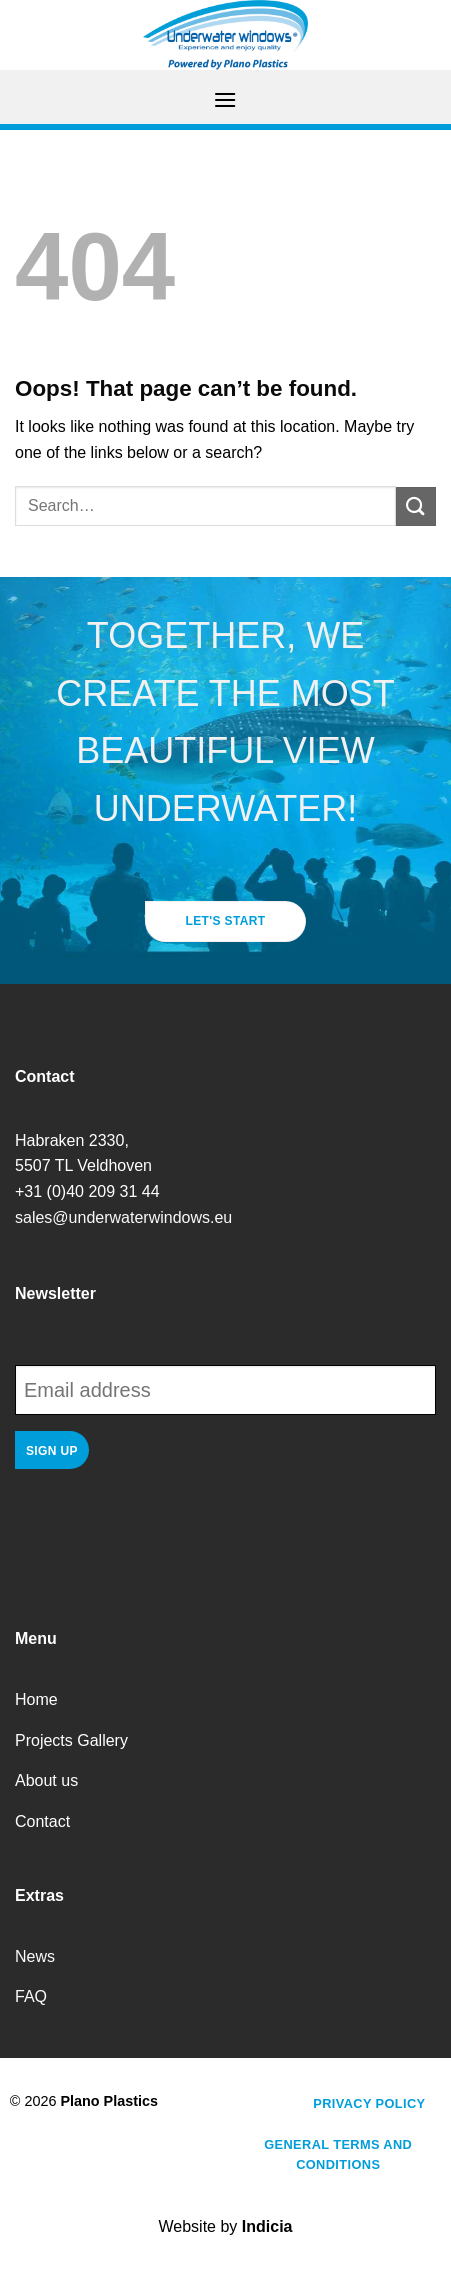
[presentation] (167, 1536)
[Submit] (416, 506)
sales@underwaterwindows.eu (123, 1217)
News (35, 1956)
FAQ (31, 1996)
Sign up (52, 1451)
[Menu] (225, 99)
